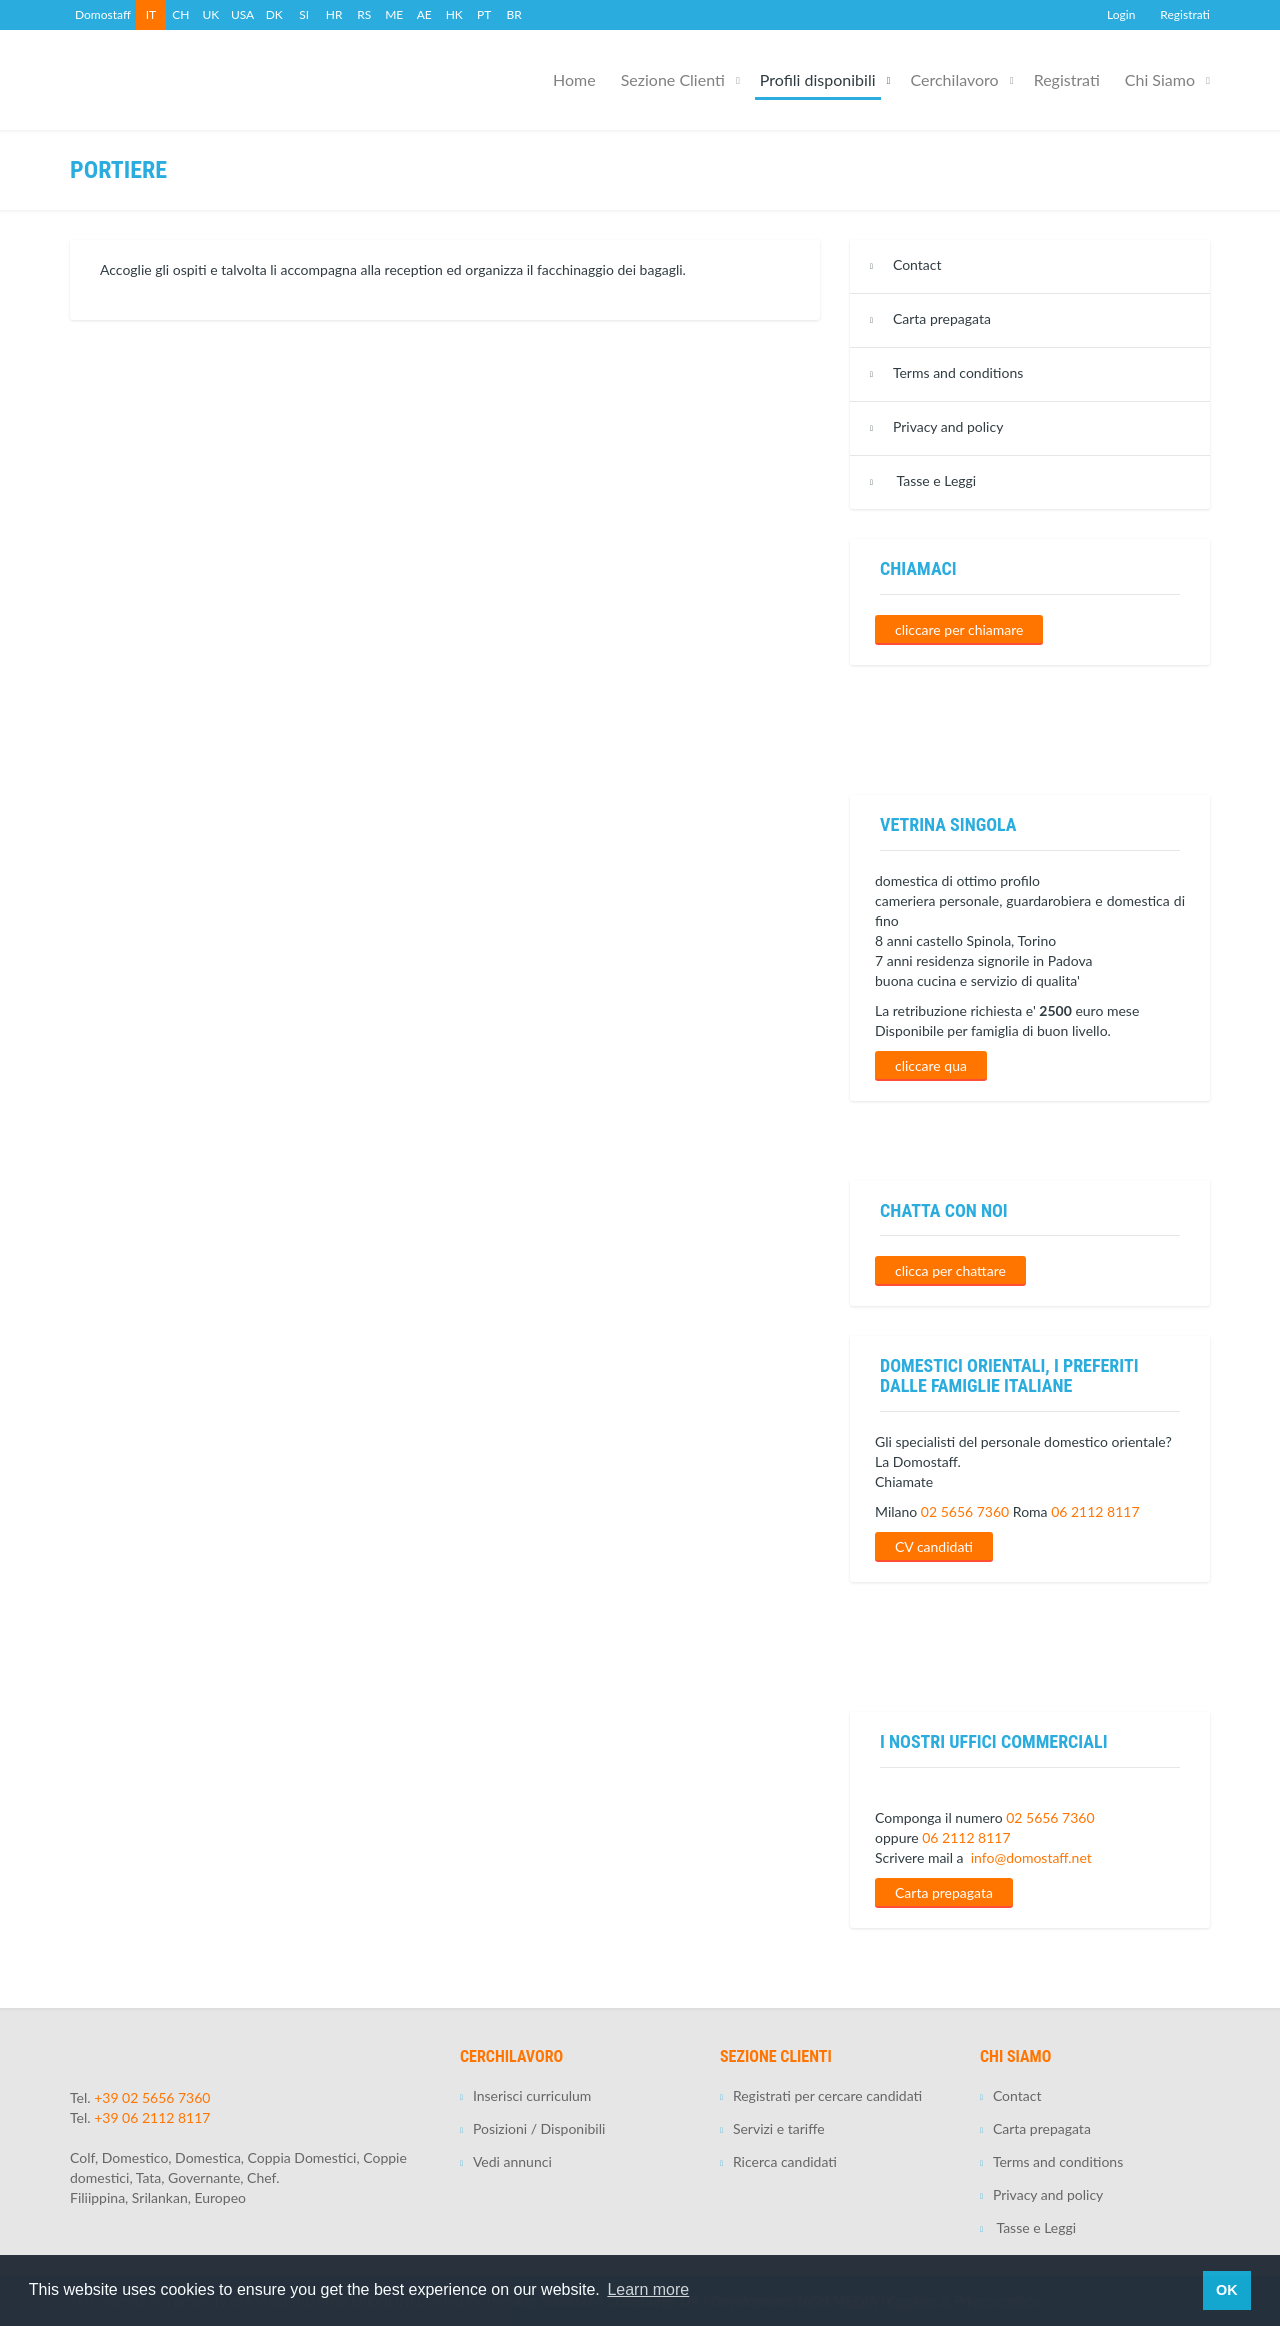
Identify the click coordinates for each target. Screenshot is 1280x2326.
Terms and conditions (958, 372)
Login (1121, 14)
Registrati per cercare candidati (827, 2095)
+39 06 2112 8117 (152, 2117)
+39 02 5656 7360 (152, 2097)
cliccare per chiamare (959, 629)
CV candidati (934, 1546)
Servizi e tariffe (779, 2128)
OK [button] (1227, 2290)
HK (454, 14)
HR (334, 14)
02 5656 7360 (965, 1511)
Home (574, 79)
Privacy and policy (948, 426)
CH (180, 14)
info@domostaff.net (1031, 1857)
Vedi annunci (512, 2161)
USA (242, 14)
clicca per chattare (950, 1270)
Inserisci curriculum (532, 2095)
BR (514, 14)
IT (151, 14)
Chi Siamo (1160, 79)
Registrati (1185, 14)
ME (394, 14)
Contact (917, 264)
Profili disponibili (818, 79)
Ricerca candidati (785, 2161)
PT (484, 14)
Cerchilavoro (955, 79)
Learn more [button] (648, 2289)
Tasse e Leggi (934, 480)
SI (304, 14)
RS (364, 14)
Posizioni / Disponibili (539, 2128)
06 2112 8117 (1095, 1511)
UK (211, 14)
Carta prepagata (942, 318)
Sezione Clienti (673, 79)
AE (424, 14)
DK (274, 14)
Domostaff (103, 14)
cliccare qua (931, 1065)
